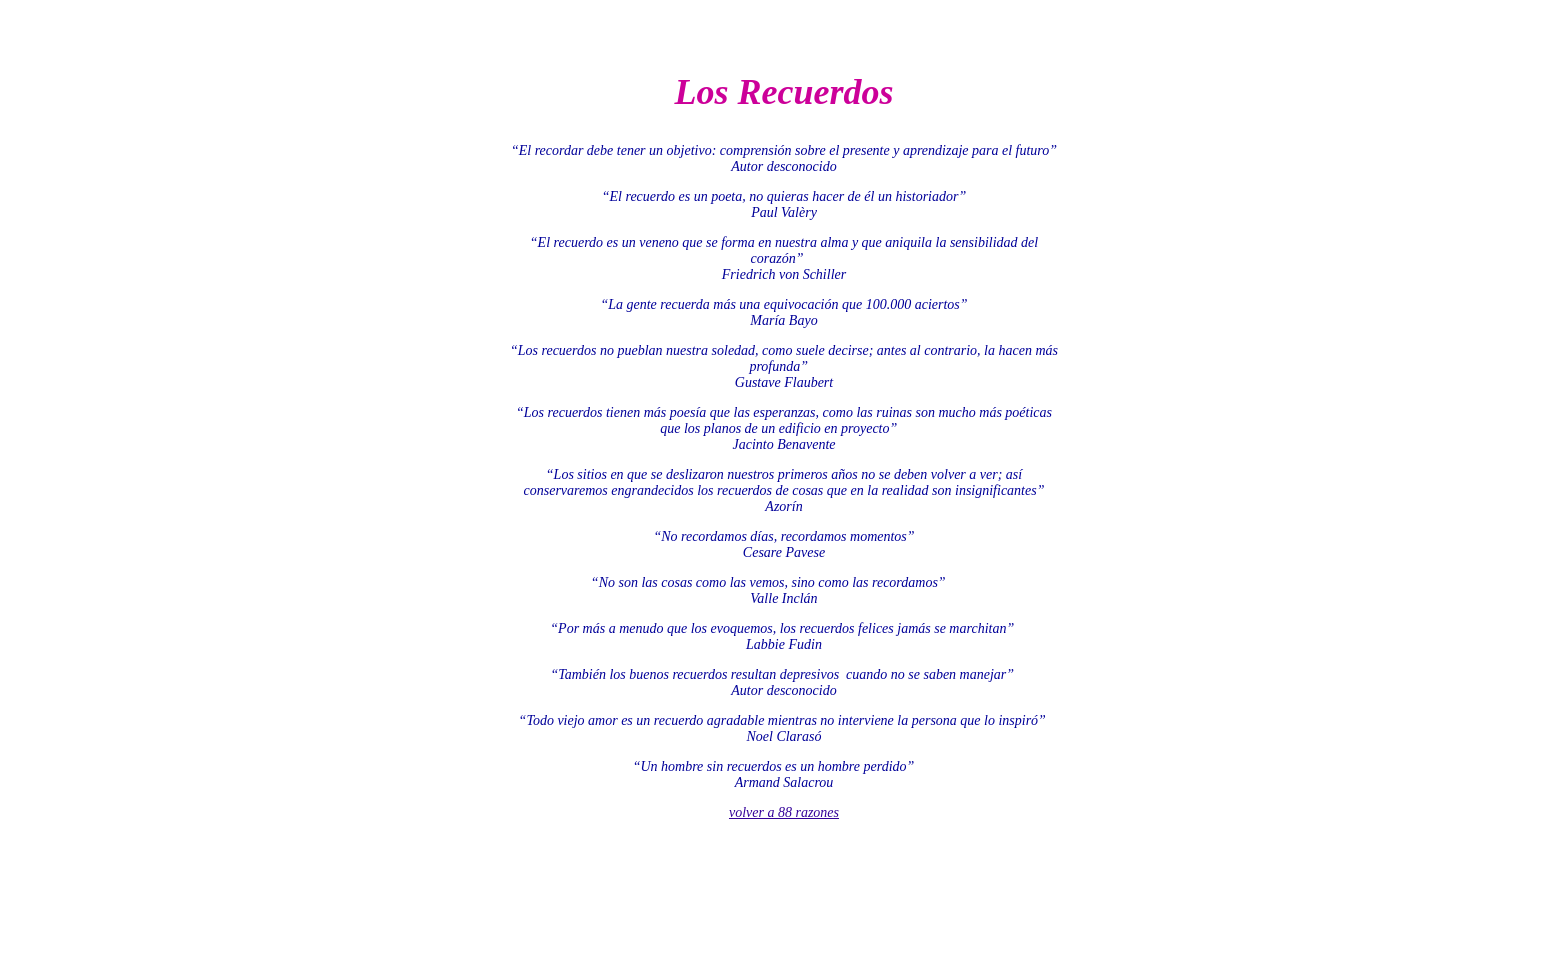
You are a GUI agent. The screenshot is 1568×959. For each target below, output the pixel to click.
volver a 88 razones (784, 812)
